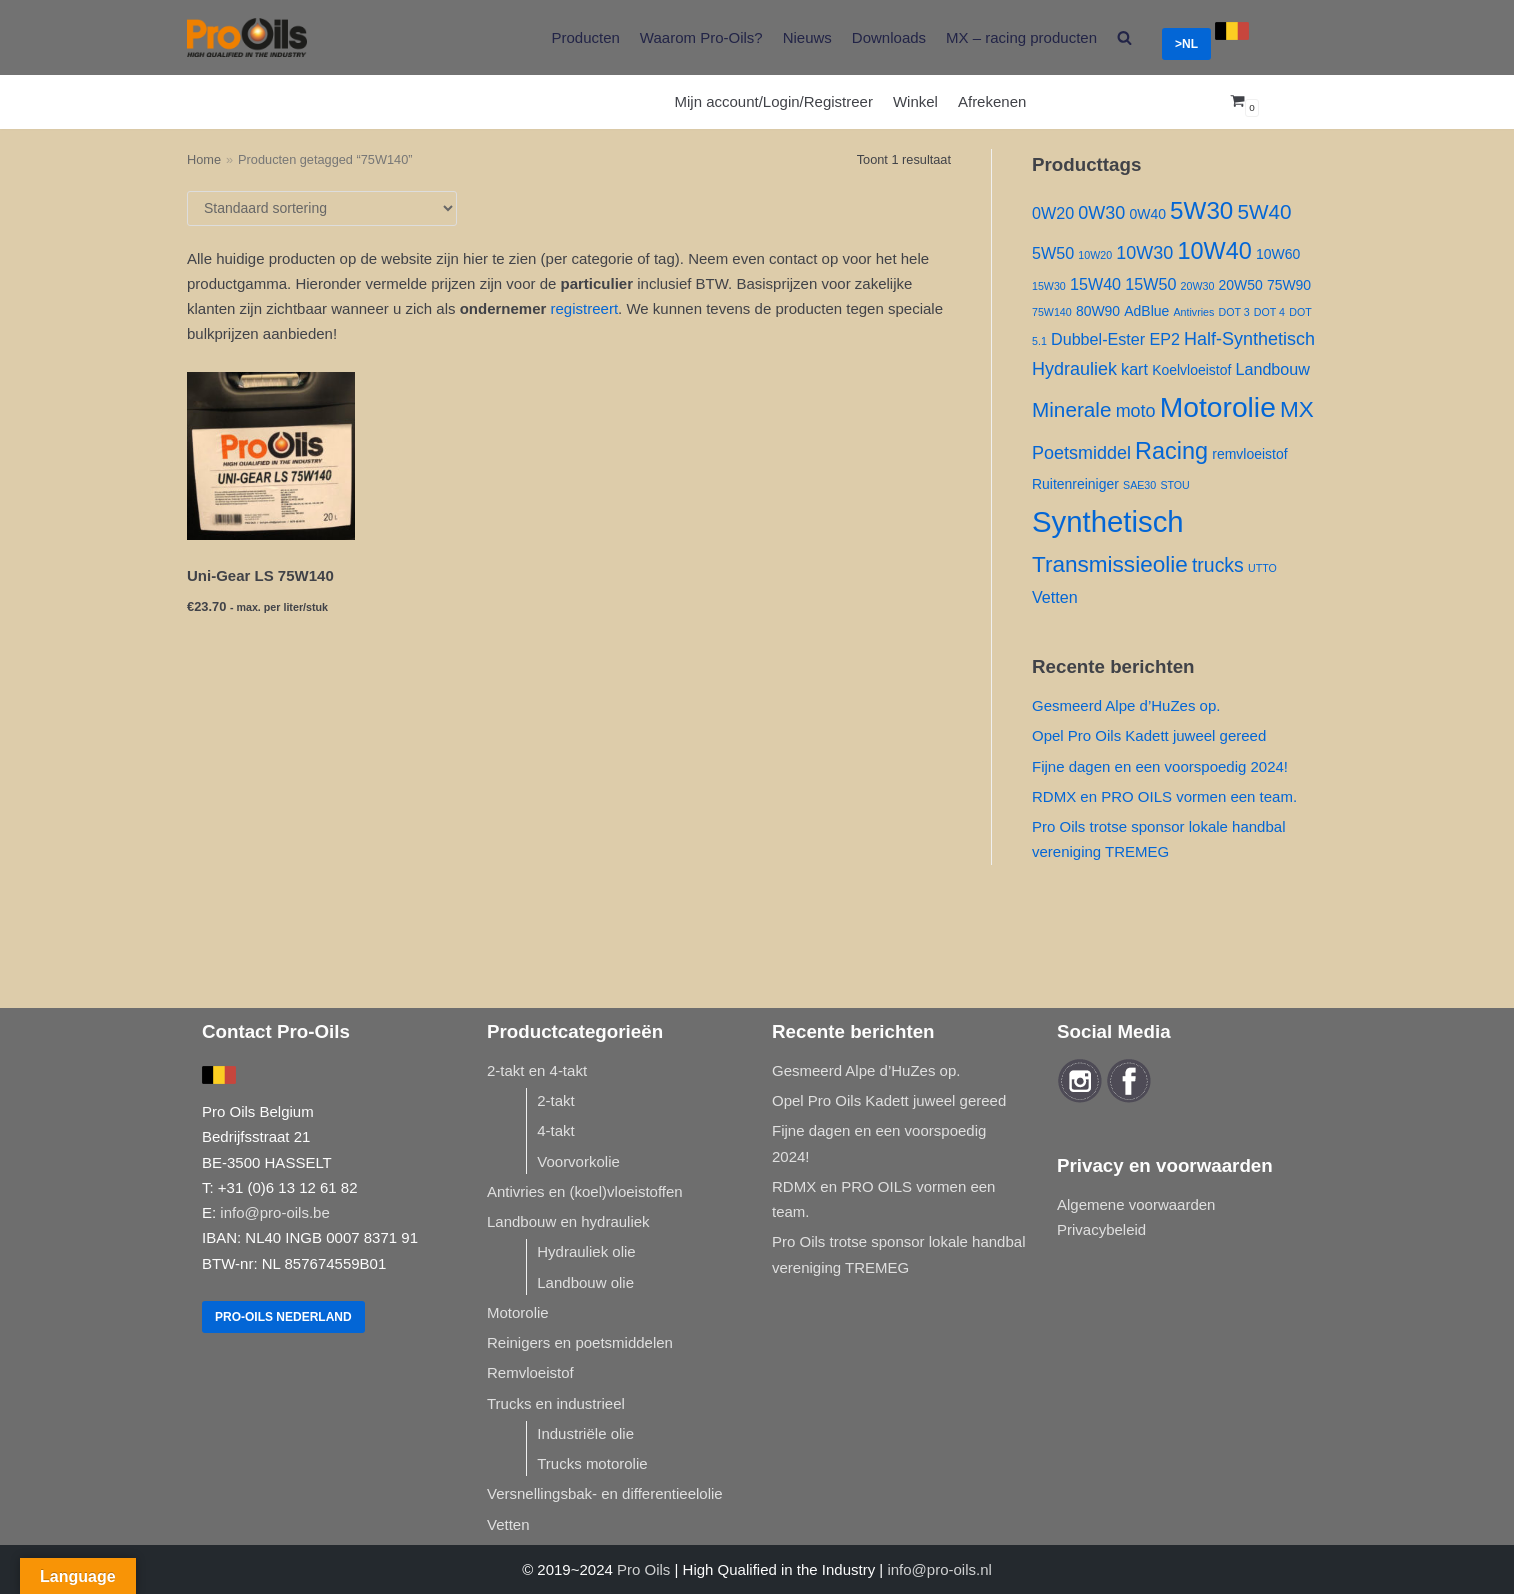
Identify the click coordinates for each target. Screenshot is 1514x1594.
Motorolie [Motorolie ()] (1218, 407)
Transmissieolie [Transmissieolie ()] (1110, 564)
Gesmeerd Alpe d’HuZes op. (1126, 705)
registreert (585, 308)
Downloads (889, 37)
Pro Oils (643, 1569)
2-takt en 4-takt (537, 1070)
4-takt (556, 1130)
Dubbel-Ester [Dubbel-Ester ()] (1098, 339)
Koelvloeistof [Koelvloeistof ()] (1191, 370)
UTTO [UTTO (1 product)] (1262, 568)
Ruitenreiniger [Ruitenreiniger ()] (1075, 484)
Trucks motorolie (592, 1463)
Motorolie (518, 1312)
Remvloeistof (530, 1372)
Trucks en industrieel (556, 1403)
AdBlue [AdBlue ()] (1146, 311)
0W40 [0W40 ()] (1147, 214)
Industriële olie (585, 1433)
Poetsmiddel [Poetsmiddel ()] (1081, 453)
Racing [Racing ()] (1171, 451)
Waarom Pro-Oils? (701, 37)
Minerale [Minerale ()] (1071, 409)
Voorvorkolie (578, 1161)
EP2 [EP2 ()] (1164, 339)
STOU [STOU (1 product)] (1174, 485)
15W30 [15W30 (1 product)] (1049, 286)
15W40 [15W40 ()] (1095, 284)
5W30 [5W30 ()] (1201, 210)
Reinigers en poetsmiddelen (580, 1342)
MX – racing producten (1021, 37)
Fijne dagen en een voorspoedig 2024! (1160, 766)
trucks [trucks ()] (1218, 565)
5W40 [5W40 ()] (1264, 211)
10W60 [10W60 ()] (1278, 254)
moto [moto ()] (1136, 411)
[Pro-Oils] (247, 37)
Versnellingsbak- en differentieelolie (605, 1493)
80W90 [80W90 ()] (1098, 311)
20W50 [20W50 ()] (1241, 285)
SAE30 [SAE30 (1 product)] (1139, 485)
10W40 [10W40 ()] (1214, 251)
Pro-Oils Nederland (283, 1317)
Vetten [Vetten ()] (1055, 597)
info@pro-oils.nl (939, 1569)
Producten (585, 37)
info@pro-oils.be (274, 1212)
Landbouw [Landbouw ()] (1272, 369)
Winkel (915, 101)
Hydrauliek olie (586, 1251)
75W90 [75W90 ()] (1289, 285)
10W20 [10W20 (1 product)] (1095, 255)
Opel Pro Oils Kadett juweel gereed (1149, 735)
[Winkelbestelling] (322, 208)
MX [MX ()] (1297, 409)
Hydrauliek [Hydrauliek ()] (1074, 369)
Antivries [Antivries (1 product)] (1193, 312)
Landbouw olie (585, 1282)
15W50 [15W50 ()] (1150, 284)
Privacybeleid (1101, 1229)
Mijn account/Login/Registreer (774, 101)
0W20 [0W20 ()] (1053, 213)
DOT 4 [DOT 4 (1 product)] (1269, 312)
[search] (1124, 37)
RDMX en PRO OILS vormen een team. (1164, 796)
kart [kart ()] (1134, 369)
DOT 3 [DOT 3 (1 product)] (1233, 312)
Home (204, 159)
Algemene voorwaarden (1136, 1204)
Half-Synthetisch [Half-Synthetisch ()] (1249, 339)
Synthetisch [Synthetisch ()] (1108, 521)
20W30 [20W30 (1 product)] (1198, 286)
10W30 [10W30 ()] (1144, 253)
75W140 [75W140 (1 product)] (1052, 312)
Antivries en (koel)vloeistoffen (585, 1191)
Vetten (508, 1524)
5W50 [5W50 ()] (1053, 253)
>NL (1186, 44)
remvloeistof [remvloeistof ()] (1249, 454)
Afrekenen (992, 101)
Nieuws (807, 37)
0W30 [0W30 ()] (1101, 213)
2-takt (556, 1100)
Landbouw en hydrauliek (568, 1221)
